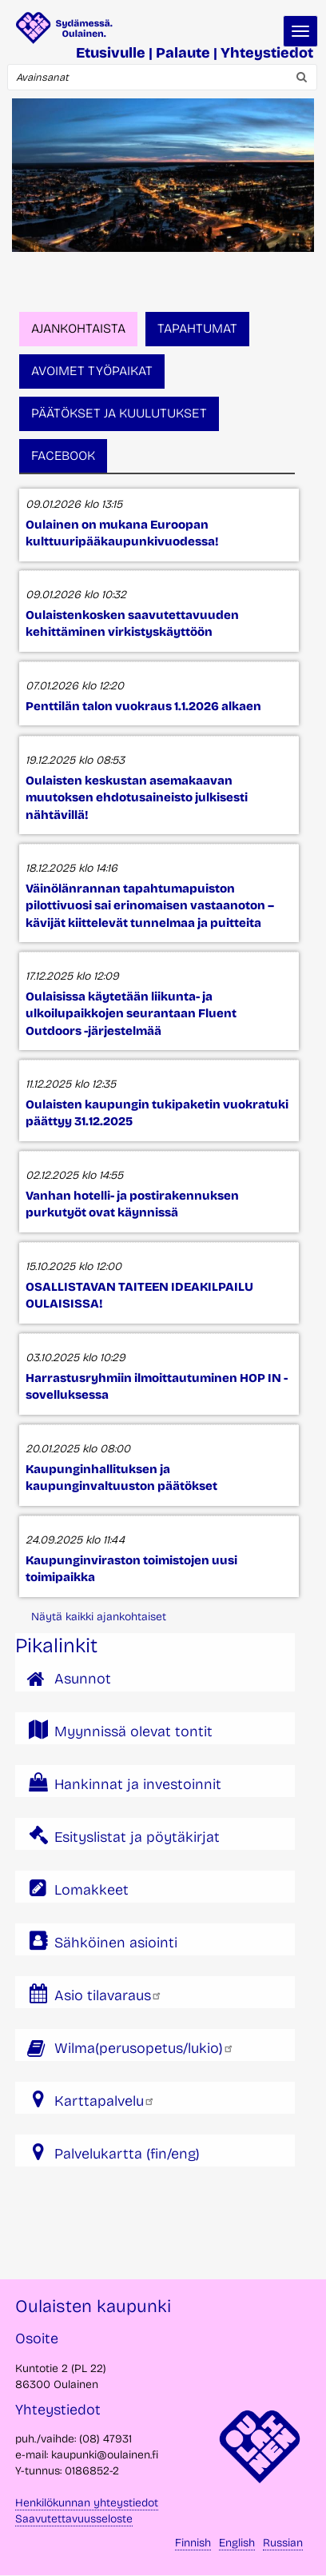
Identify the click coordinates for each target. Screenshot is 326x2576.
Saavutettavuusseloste (74, 2519)
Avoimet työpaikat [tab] (92, 370)
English (237, 2543)
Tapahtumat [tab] (197, 328)
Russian (283, 2543)
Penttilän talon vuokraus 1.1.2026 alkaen (143, 706)
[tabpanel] (155, 1042)
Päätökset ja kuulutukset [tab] (119, 413)
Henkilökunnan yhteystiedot (86, 2503)
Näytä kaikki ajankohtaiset (98, 1616)
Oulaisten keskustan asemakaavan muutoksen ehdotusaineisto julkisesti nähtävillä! (137, 797)
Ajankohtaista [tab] (78, 328)
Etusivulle (110, 53)
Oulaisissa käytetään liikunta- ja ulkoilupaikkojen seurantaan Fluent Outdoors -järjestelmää (131, 1013)
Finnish (193, 2543)
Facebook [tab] (63, 455)
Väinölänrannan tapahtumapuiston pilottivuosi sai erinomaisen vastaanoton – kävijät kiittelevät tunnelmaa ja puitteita (150, 905)
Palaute (183, 53)
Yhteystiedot (267, 53)
